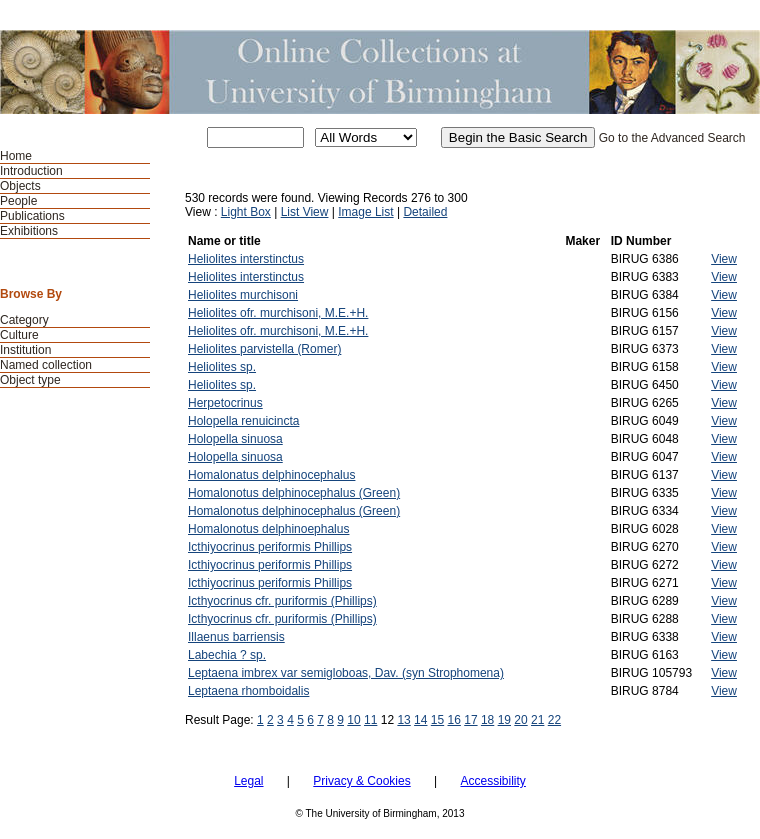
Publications (32, 216)
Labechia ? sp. (227, 655)
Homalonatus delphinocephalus (271, 475)
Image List (365, 212)
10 (353, 720)
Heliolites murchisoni (243, 295)
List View (305, 212)
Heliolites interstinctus (246, 259)
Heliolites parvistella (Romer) (264, 349)
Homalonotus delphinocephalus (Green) (294, 493)
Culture (19, 335)
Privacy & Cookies (361, 781)
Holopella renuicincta (243, 421)
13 (403, 720)
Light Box (246, 212)
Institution (25, 350)
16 (454, 720)
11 (370, 720)
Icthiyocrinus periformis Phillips (270, 547)
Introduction (31, 171)
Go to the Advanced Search (672, 138)
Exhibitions (29, 231)
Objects (20, 186)
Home (16, 156)
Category (24, 320)
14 (420, 720)
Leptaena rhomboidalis (248, 691)
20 (520, 720)
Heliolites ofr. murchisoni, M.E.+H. (278, 313)
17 (470, 720)
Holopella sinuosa (235, 439)
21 (537, 720)
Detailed (425, 212)
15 (437, 720)
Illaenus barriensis (236, 637)
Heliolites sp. (222, 367)
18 (487, 720)
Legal (248, 781)
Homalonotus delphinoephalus (268, 529)
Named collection (46, 365)
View (724, 259)
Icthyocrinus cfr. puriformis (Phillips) (282, 601)
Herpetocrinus (225, 403)
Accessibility (492, 781)
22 (554, 720)
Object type (30, 380)
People (18, 201)
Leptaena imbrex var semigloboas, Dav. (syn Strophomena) (346, 673)
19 (504, 720)
